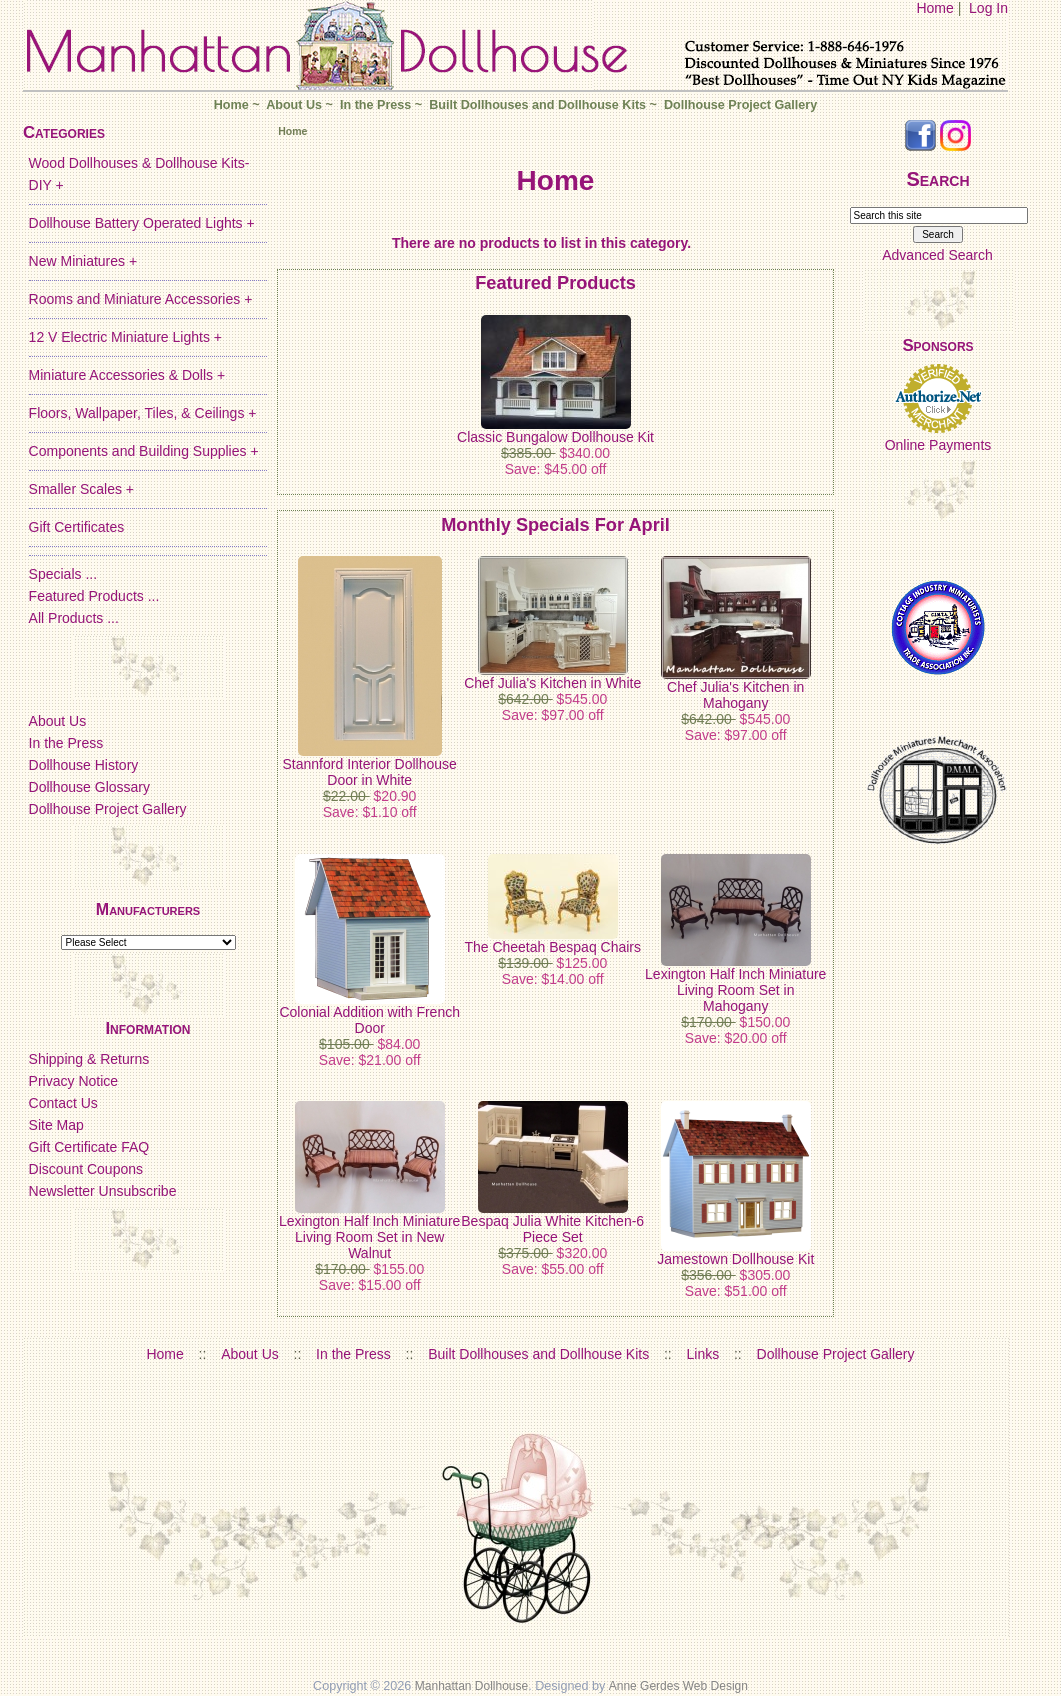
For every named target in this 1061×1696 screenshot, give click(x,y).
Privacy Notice (73, 1081)
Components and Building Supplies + (144, 451)
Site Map (56, 1125)
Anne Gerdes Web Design (678, 1686)
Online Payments (938, 445)
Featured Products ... (94, 596)
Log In (988, 8)
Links (703, 1354)
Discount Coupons (86, 1169)
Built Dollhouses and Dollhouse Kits (537, 105)
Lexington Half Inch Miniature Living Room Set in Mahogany (735, 990)
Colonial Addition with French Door (369, 1020)
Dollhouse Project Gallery (740, 105)
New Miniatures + (83, 261)
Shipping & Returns (89, 1059)
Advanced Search (937, 255)
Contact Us (63, 1103)
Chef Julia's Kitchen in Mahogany (735, 695)
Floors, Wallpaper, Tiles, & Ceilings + (143, 413)
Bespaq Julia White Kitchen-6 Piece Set (552, 1229)
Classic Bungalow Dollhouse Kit (555, 437)
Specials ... (63, 574)
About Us (294, 105)
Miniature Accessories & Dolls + (127, 375)
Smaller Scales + (81, 489)
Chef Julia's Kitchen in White (552, 683)
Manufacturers (148, 909)
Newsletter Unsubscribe (103, 1191)
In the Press (375, 105)
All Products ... (74, 618)
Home (934, 8)
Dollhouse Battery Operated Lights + (142, 223)
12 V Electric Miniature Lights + (125, 337)
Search (937, 179)
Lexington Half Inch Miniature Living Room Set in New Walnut (369, 1237)
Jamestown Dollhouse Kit (735, 1259)
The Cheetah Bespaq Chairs (552, 947)
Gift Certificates (77, 527)
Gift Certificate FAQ (89, 1147)
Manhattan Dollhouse (471, 1686)
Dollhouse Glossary (89, 787)
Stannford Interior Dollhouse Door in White (370, 772)
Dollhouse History (84, 765)
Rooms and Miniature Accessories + (141, 299)
